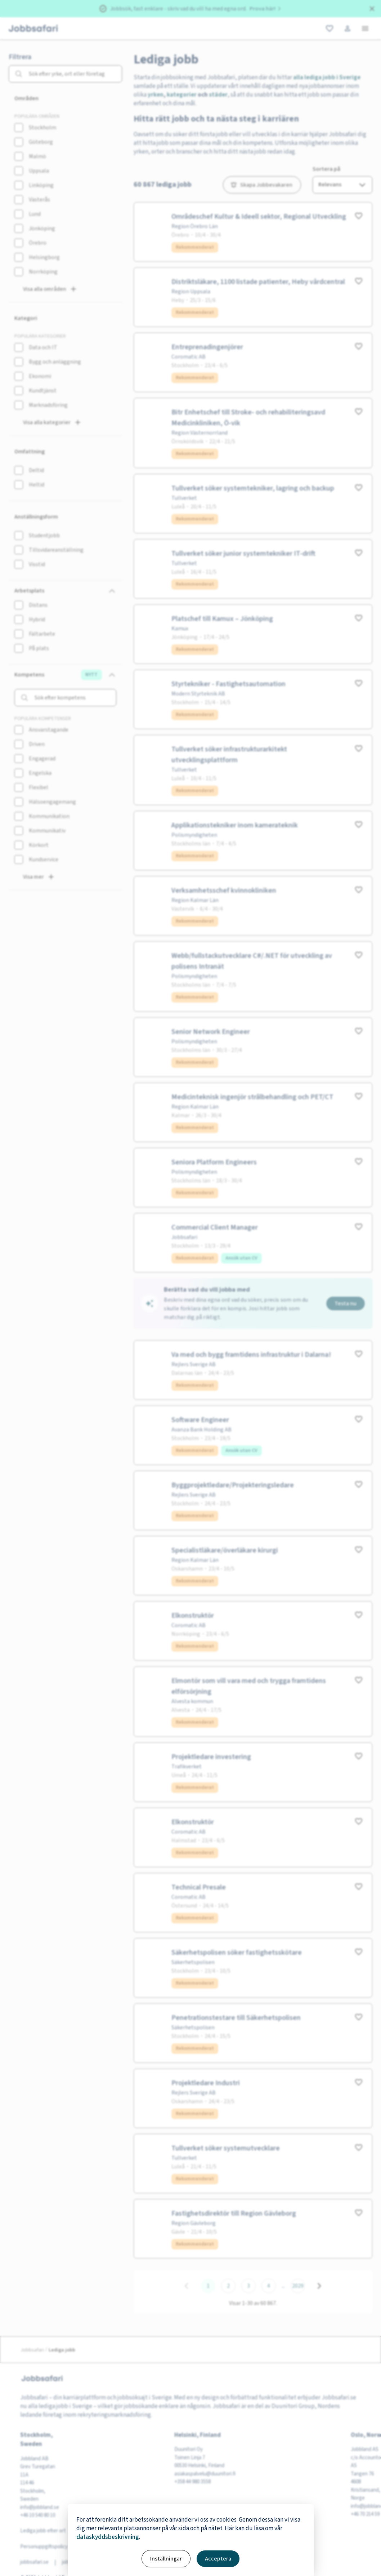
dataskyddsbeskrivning (107, 2537)
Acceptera (218, 2559)
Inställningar (166, 2559)
